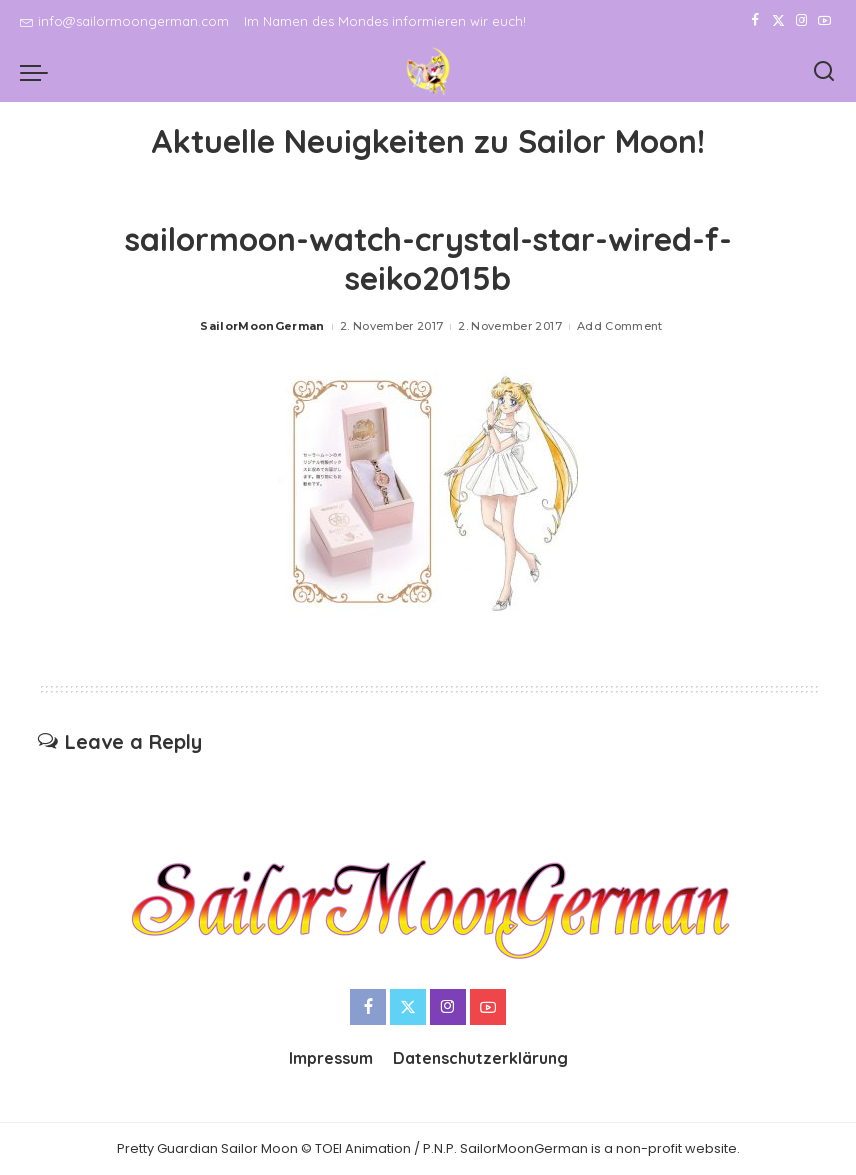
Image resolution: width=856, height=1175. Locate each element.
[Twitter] (778, 21)
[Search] (824, 72)
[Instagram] (801, 21)
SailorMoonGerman (262, 326)
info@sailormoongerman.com (124, 21)
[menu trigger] (39, 72)
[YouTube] (824, 21)
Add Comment (620, 326)
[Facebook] (755, 21)
